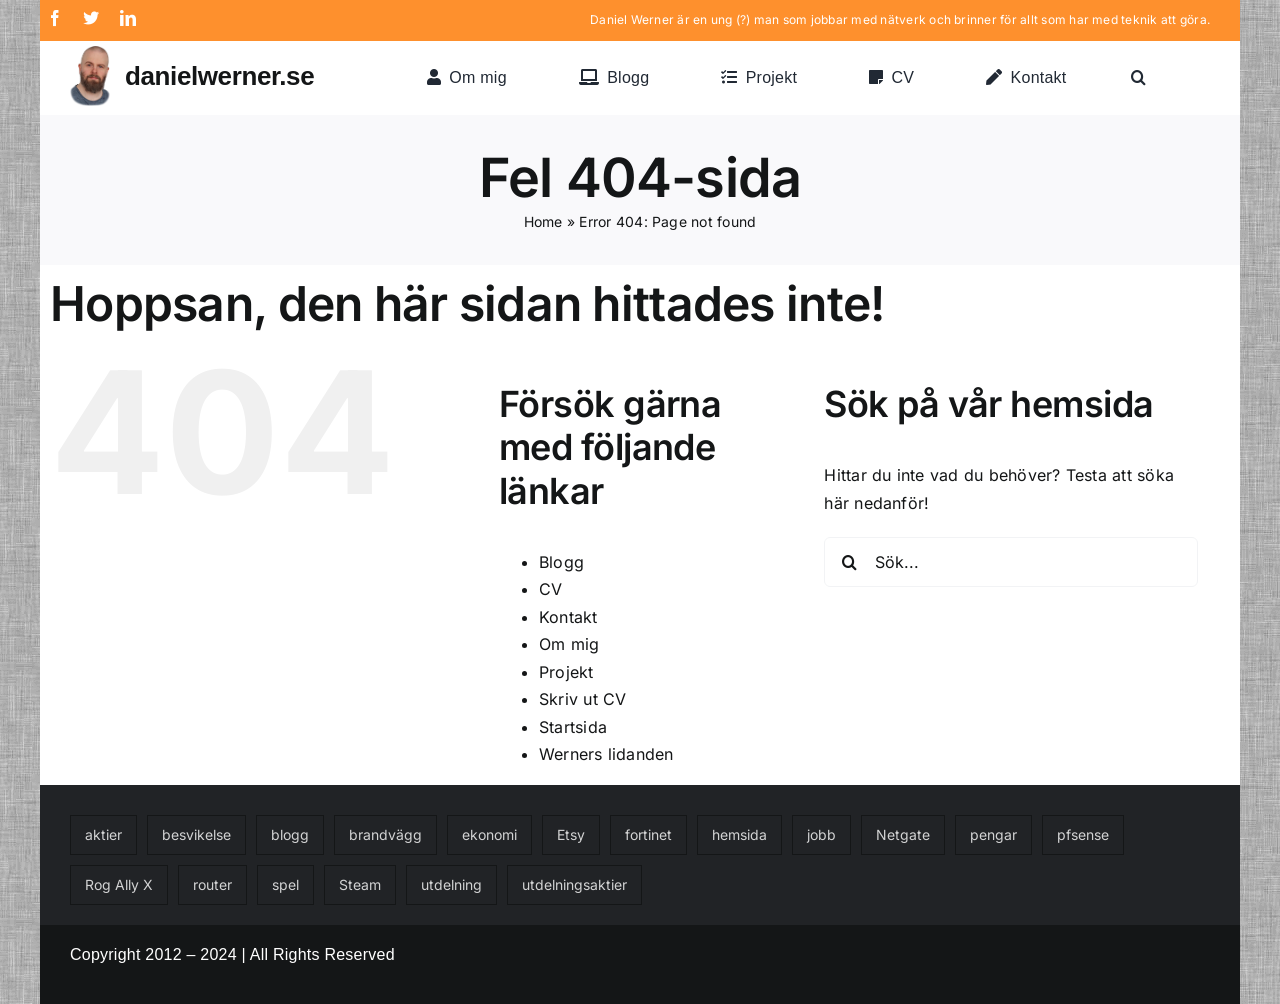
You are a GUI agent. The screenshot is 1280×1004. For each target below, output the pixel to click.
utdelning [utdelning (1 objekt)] (451, 884)
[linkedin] (128, 18)
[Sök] (849, 562)
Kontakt (568, 617)
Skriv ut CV (583, 699)
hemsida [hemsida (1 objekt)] (739, 834)
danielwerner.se (219, 76)
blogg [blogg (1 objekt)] (290, 834)
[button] (1138, 78)
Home (543, 221)
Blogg (561, 562)
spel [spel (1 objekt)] (285, 884)
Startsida (573, 727)
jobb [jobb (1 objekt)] (821, 834)
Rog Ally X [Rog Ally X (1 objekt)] (119, 884)
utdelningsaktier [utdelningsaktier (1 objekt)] (574, 884)
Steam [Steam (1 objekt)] (360, 884)
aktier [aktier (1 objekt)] (103, 834)
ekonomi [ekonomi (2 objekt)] (489, 834)
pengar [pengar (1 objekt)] (993, 834)
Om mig (569, 644)
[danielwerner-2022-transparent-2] (90, 54)
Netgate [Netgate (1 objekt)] (903, 834)
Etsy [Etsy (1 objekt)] (571, 834)
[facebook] (55, 18)
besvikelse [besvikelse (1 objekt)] (196, 834)
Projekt (566, 672)
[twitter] (91, 18)
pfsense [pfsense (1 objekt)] (1083, 834)
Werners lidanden (606, 754)
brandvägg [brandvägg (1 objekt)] (385, 834)
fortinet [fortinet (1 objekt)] (648, 834)
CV (550, 589)
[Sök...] (1010, 562)
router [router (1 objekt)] (212, 884)
